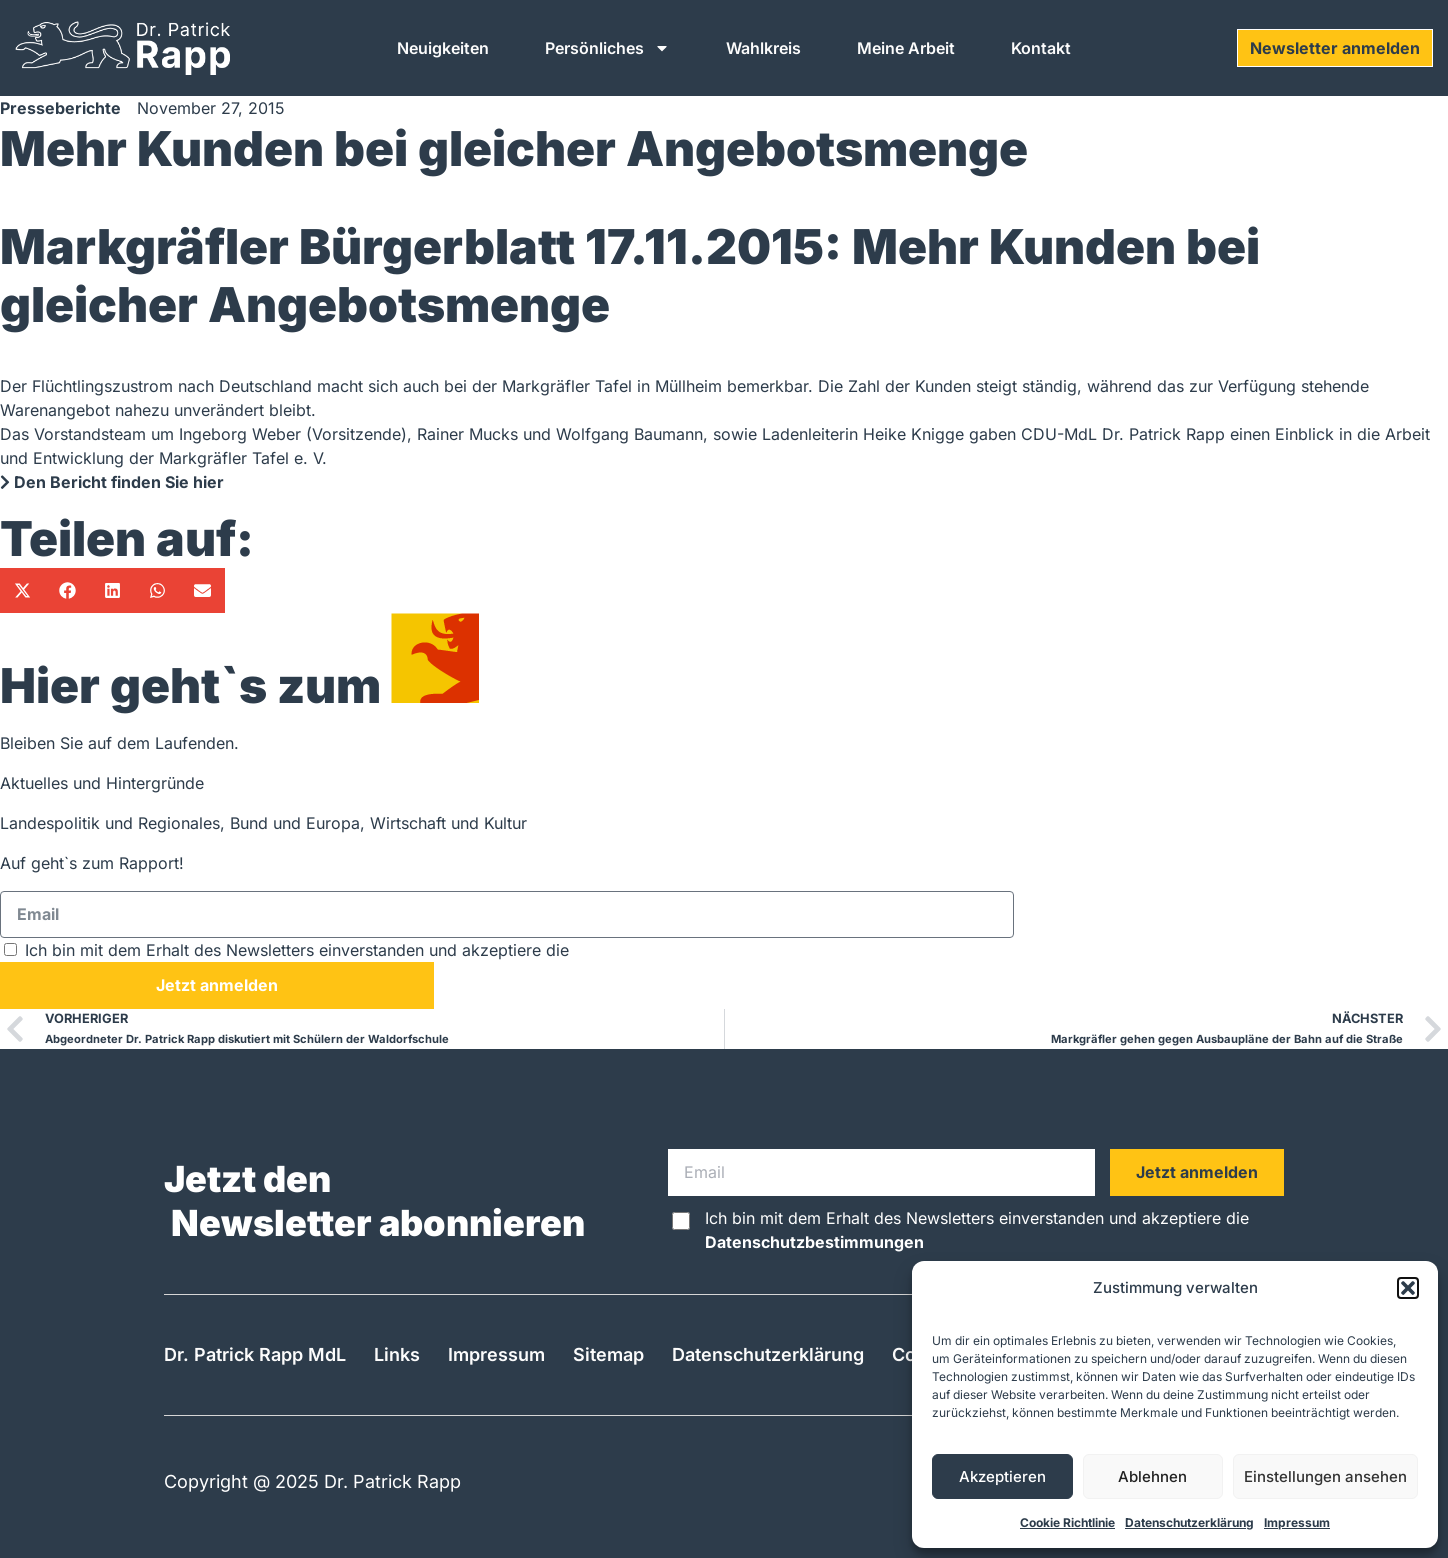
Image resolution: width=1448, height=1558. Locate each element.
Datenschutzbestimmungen (683, 950)
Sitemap (608, 1354)
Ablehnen (1152, 1476)
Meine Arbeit (906, 48)
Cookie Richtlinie (1067, 1522)
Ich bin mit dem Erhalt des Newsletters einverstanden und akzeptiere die (409, 950)
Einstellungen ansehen (1325, 1476)
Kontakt (1041, 48)
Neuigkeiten (443, 48)
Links (397, 1354)
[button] (1408, 1288)
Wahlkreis (763, 48)
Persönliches (607, 48)
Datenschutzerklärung (1189, 1522)
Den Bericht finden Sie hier (112, 482)
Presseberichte (60, 108)
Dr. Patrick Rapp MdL (255, 1354)
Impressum (1297, 1522)
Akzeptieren (1002, 1476)
